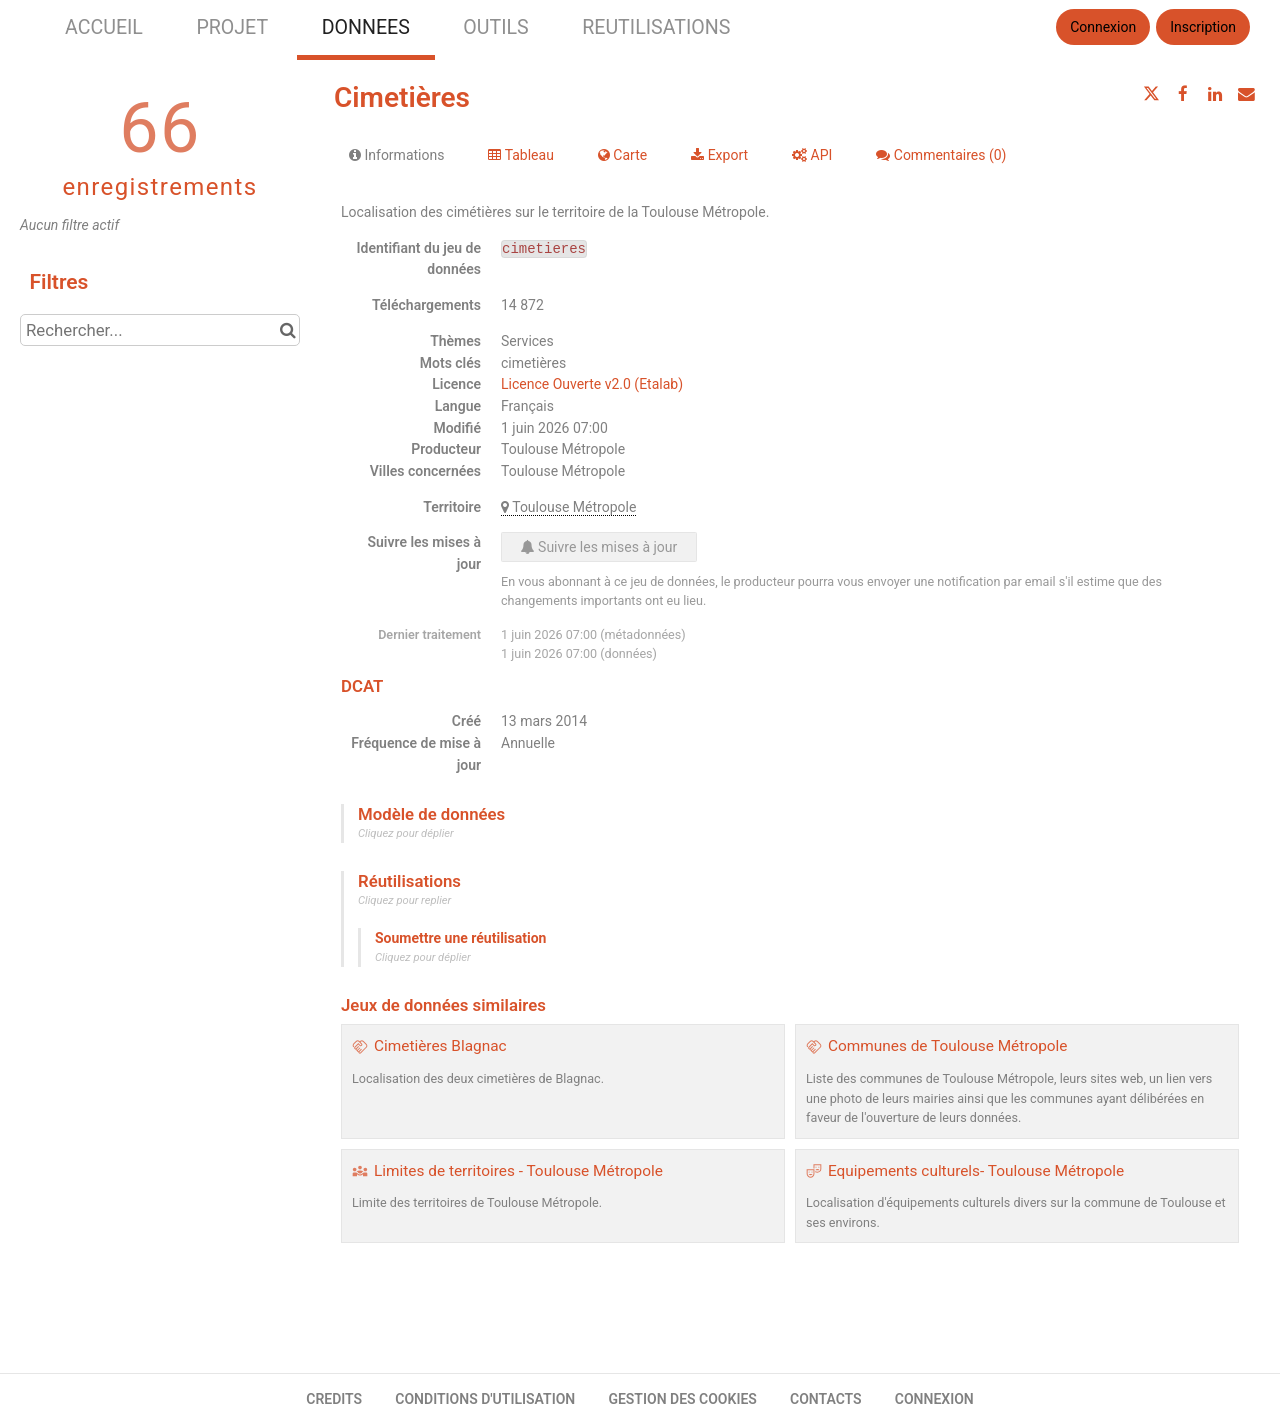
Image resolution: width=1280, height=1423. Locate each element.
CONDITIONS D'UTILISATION (485, 1399)
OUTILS (495, 27)
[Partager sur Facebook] (1183, 94)
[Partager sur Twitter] (1152, 94)
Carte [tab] (622, 155)
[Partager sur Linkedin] (1215, 94)
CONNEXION (934, 1399)
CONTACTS (826, 1399)
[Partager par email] (1246, 94)
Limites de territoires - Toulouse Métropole (518, 1171)
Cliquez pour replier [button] (404, 900)
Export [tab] (719, 155)
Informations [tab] (396, 155)
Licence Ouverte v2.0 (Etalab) (592, 384)
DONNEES (366, 27)
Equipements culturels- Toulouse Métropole (976, 1171)
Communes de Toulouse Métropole (947, 1046)
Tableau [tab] (520, 155)
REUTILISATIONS (656, 27)
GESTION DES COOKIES (682, 1399)
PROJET (232, 27)
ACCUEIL (104, 27)
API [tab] (812, 155)
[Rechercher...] (160, 330)
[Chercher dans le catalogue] (287, 330)
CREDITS (334, 1399)
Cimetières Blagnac (440, 1046)
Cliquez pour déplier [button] (406, 833)
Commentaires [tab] (941, 155)
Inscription (1203, 27)
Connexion (1103, 27)
